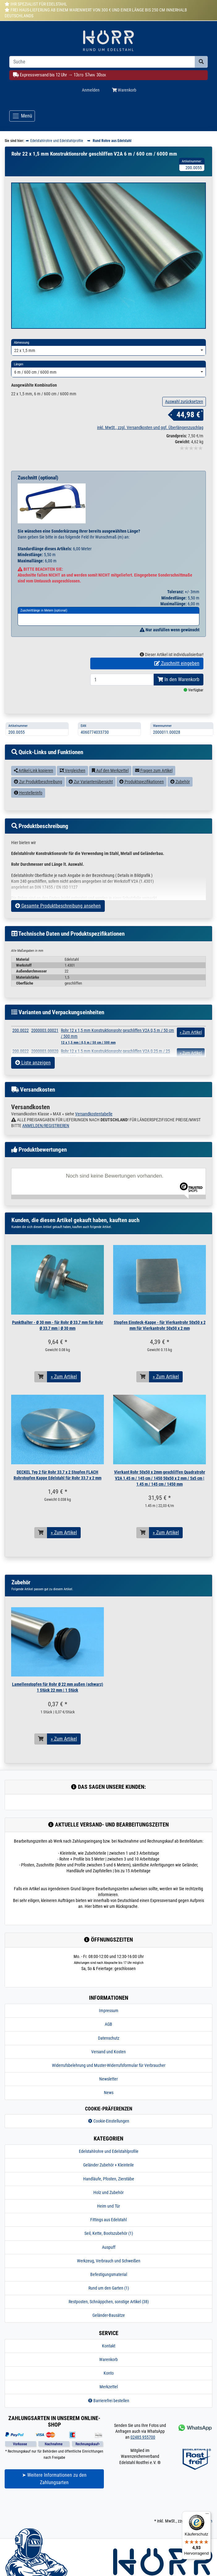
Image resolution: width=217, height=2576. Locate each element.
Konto (109, 2400)
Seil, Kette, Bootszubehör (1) (108, 2260)
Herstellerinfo (28, 820)
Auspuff (108, 2274)
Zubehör (180, 809)
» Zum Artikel (64, 1404)
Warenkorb (108, 2386)
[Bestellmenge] (122, 707)
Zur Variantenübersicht (91, 809)
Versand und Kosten (108, 2078)
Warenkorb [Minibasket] (124, 90)
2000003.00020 (44, 1078)
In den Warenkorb (178, 707)
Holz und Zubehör (108, 2219)
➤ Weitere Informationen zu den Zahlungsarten (54, 2506)
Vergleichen (72, 798)
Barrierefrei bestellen (108, 2427)
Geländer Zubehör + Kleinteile (108, 2192)
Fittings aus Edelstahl (108, 2247)
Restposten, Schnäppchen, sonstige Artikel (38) (109, 2329)
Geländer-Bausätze (108, 2342)
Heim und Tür (108, 2233)
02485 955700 (142, 2464)
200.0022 (20, 1057)
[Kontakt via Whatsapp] (194, 2455)
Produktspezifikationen (141, 809)
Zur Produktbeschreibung (38, 809)
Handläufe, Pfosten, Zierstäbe (108, 2206)
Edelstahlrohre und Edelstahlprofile (108, 2178)
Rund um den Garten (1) (108, 2315)
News (108, 2120)
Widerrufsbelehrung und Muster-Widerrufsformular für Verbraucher (108, 2092)
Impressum (108, 2038)
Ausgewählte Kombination (34, 412)
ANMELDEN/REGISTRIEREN (45, 1153)
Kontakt (108, 2373)
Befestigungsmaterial (108, 2301)
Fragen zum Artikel (153, 798)
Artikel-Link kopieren (33, 798)
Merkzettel (109, 2414)
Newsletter (108, 2106)
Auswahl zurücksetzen (184, 428)
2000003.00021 (44, 1057)
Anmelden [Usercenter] (91, 90)
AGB (108, 2051)
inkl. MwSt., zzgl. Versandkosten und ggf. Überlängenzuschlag (150, 454)
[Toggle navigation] (22, 116)
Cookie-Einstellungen (108, 2148)
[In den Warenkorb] (40, 1404)
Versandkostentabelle (94, 1141)
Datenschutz (108, 2065)
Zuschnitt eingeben (176, 691)
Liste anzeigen (33, 1090)
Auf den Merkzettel (110, 798)
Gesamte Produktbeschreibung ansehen (58, 933)
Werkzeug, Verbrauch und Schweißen (108, 2288)
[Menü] (207, 2515)
